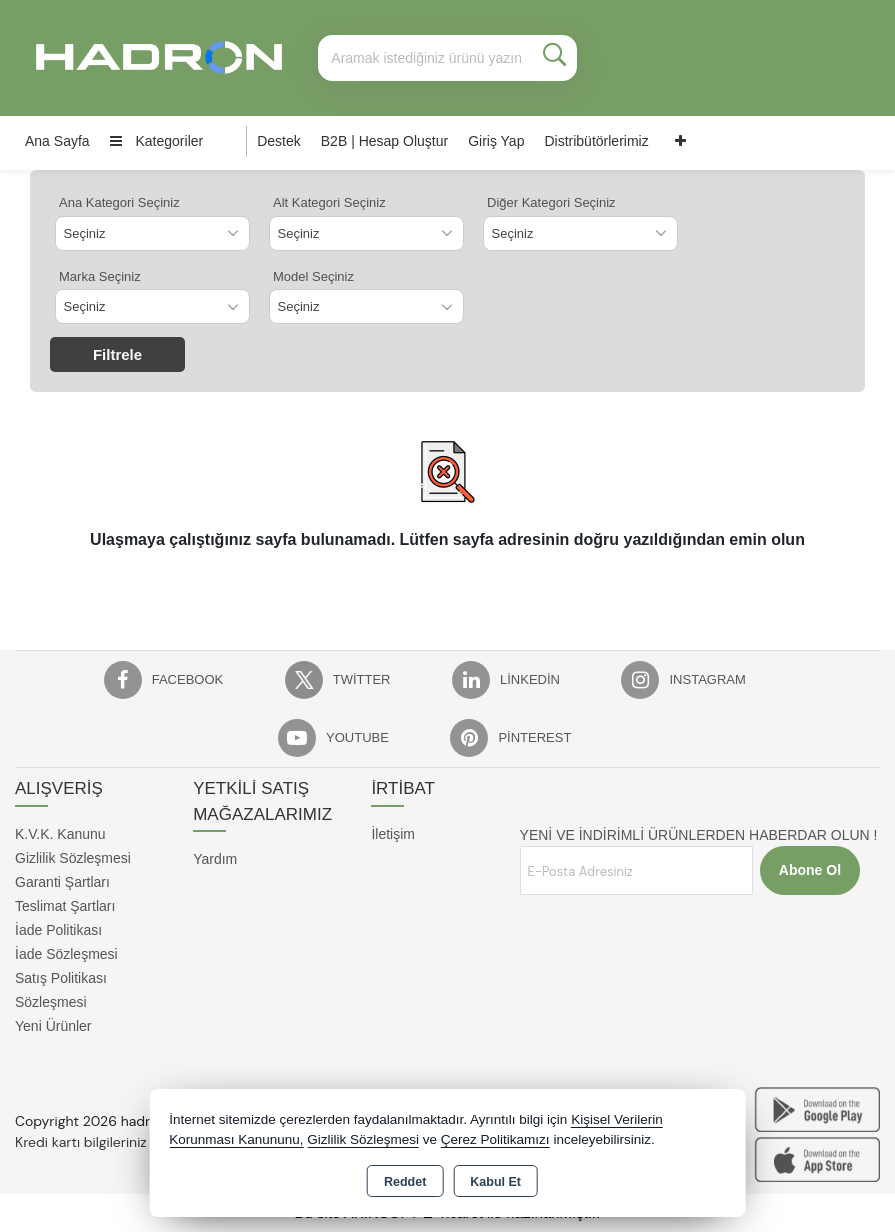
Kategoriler (157, 141)
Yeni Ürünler (53, 1026)
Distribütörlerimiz (596, 141)
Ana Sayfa (57, 141)
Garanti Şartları (62, 882)
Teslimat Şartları (65, 906)
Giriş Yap (496, 141)
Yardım (215, 859)
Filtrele (117, 354)
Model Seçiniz (313, 276)
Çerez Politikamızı (495, 1139)
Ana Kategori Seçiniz (119, 202)
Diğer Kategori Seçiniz (551, 202)
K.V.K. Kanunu (60, 834)
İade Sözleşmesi (66, 954)
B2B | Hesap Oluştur (384, 141)
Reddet (405, 1182)
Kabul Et (495, 1182)
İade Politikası (58, 930)
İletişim (393, 834)
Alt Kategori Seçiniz (329, 202)
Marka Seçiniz (100, 276)
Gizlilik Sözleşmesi (73, 858)
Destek (279, 141)
